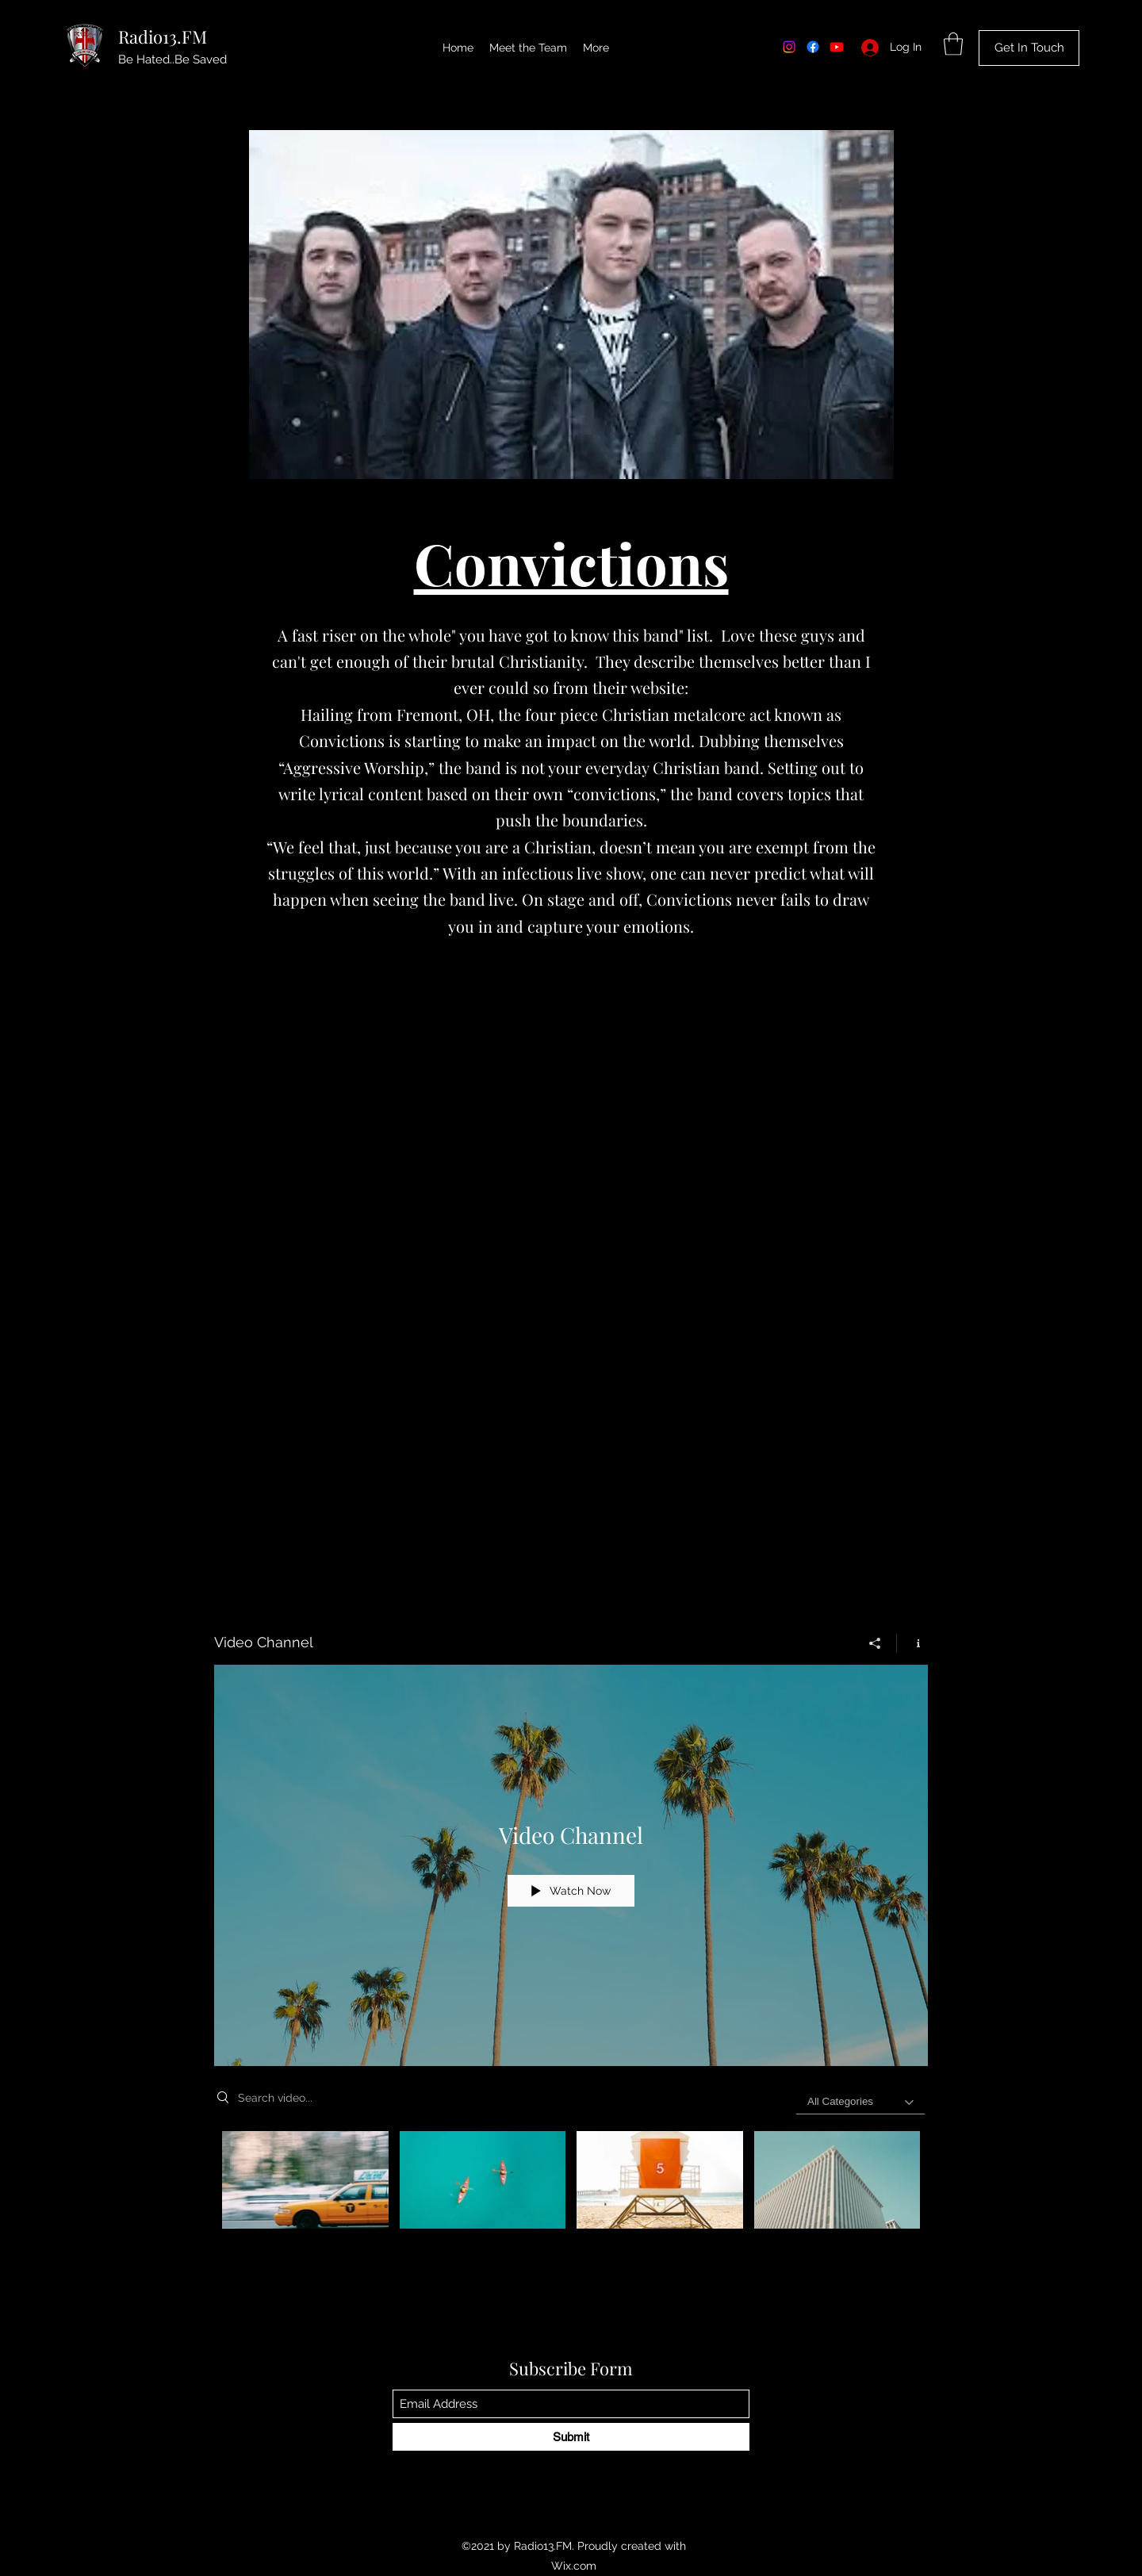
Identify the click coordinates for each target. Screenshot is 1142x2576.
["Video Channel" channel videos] (571, 2183)
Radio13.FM (162, 36)
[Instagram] (789, 47)
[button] (953, 44)
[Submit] (571, 2437)
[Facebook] (813, 47)
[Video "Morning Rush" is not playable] (305, 2179)
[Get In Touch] (1029, 48)
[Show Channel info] (912, 1642)
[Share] (875, 1642)
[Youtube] (837, 47)
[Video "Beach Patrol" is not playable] (660, 2179)
